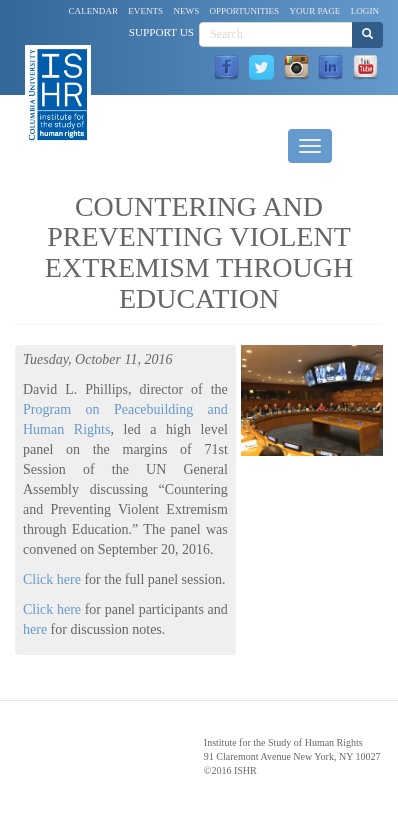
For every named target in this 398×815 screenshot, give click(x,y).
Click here (52, 579)
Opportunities (245, 11)
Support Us (161, 32)
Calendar (94, 11)
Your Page (314, 11)
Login (365, 11)
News (186, 11)
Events (145, 11)
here (35, 629)
